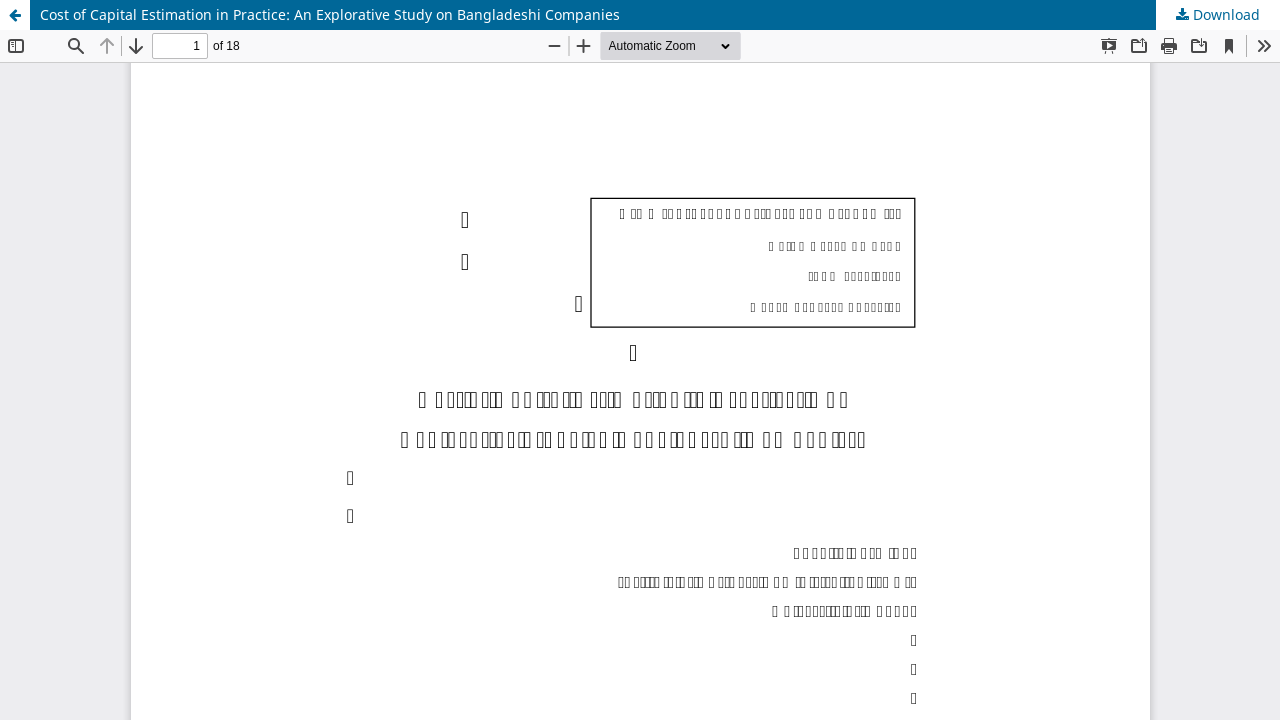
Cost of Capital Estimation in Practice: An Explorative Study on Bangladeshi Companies (330, 14)
